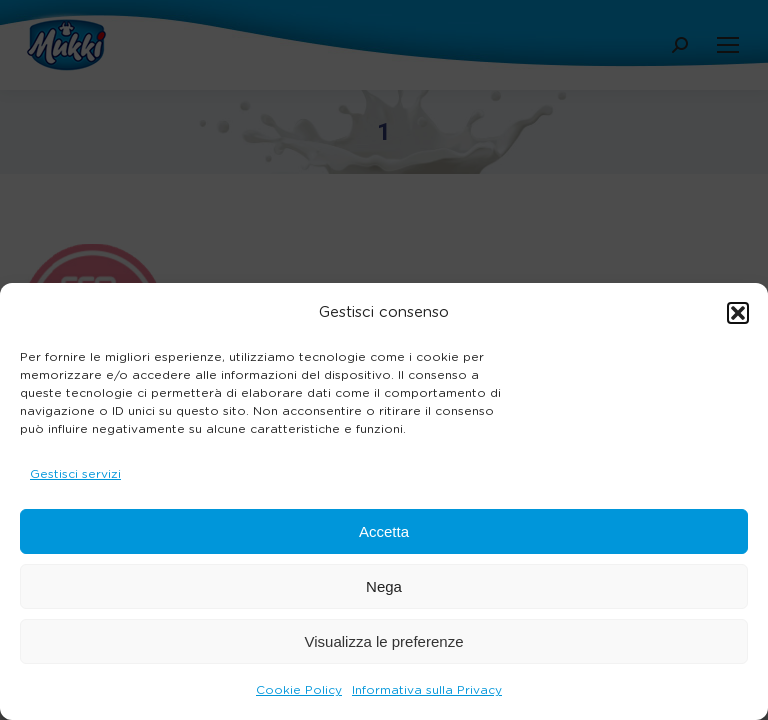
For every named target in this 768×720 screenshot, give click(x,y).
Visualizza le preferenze (384, 641)
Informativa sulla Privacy (427, 690)
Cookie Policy (299, 690)
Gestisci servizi (75, 474)
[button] (738, 313)
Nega (384, 586)
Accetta (384, 531)
